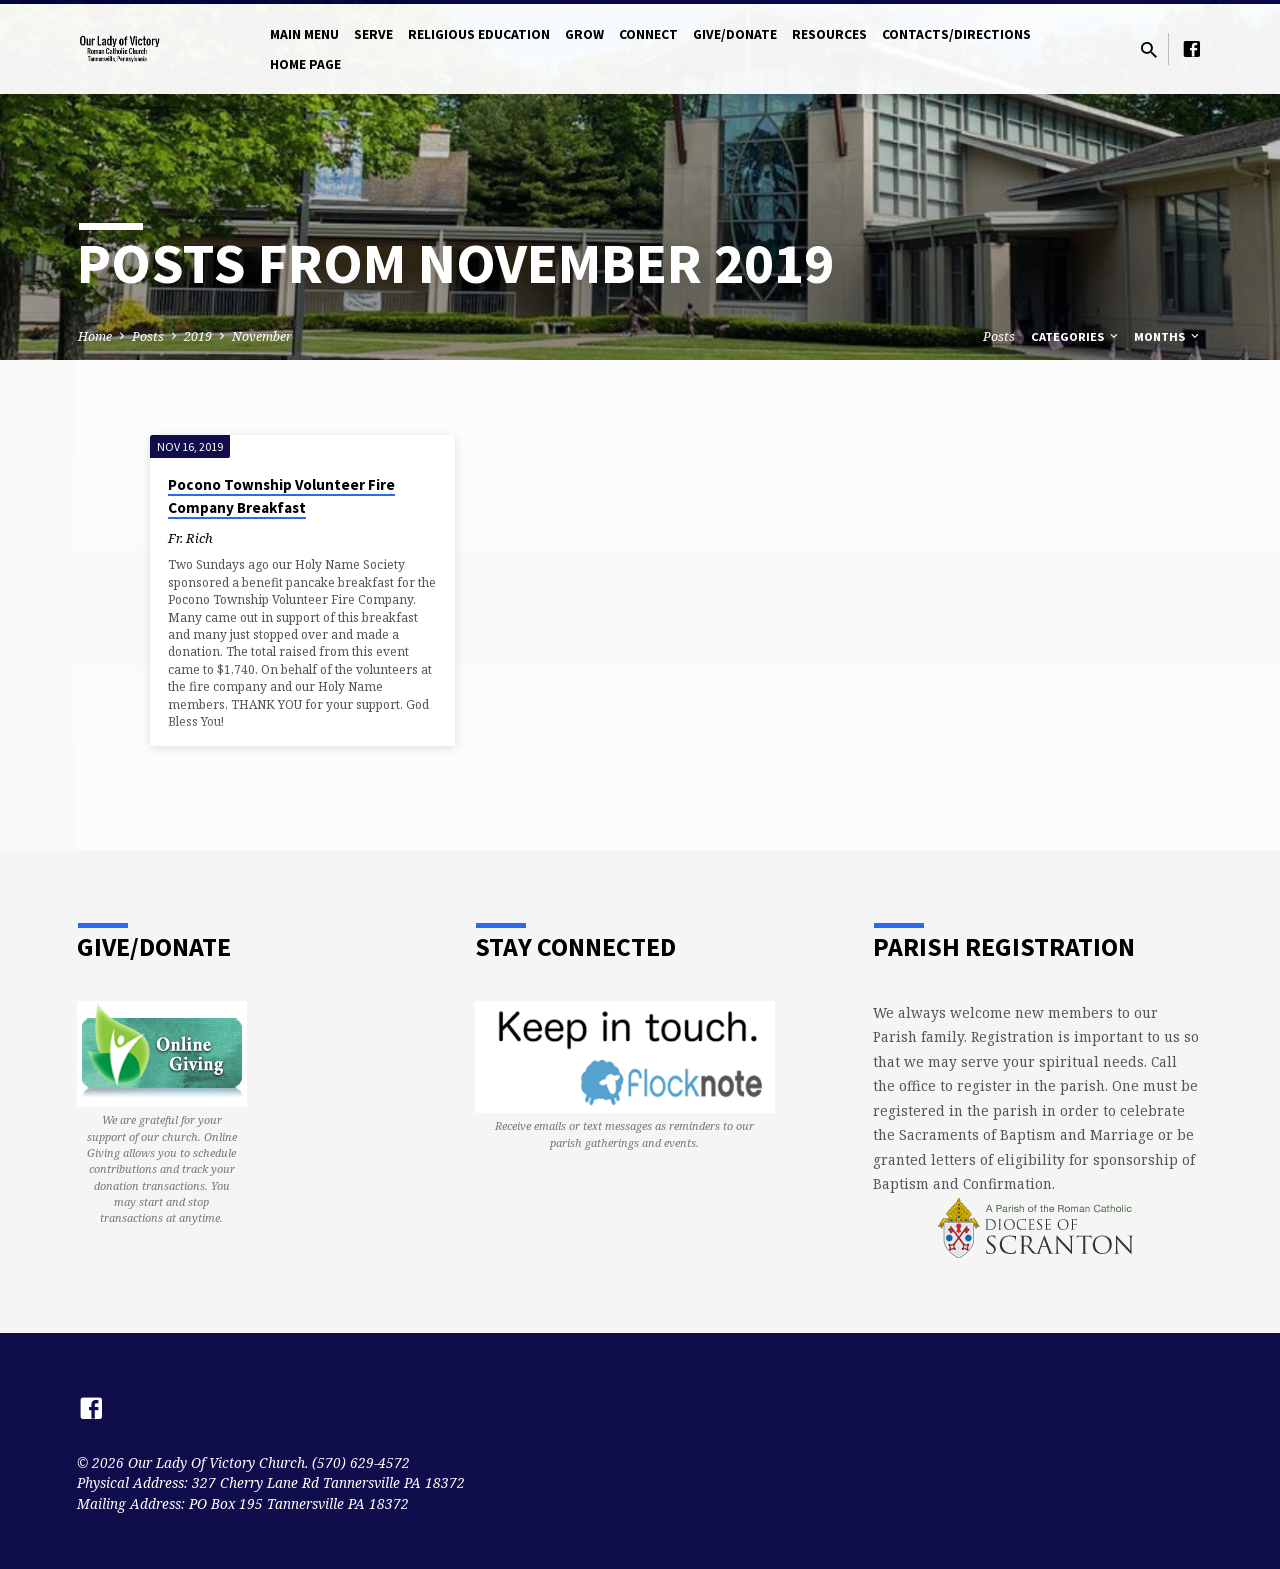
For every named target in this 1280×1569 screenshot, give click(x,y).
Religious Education (479, 34)
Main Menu (304, 34)
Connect (648, 34)
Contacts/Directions (956, 34)
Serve (373, 34)
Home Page (305, 64)
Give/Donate (735, 34)
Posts (148, 336)
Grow (584, 34)
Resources (829, 34)
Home (95, 336)
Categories (1076, 336)
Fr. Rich (190, 538)
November (262, 336)
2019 (198, 336)
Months (1168, 336)
